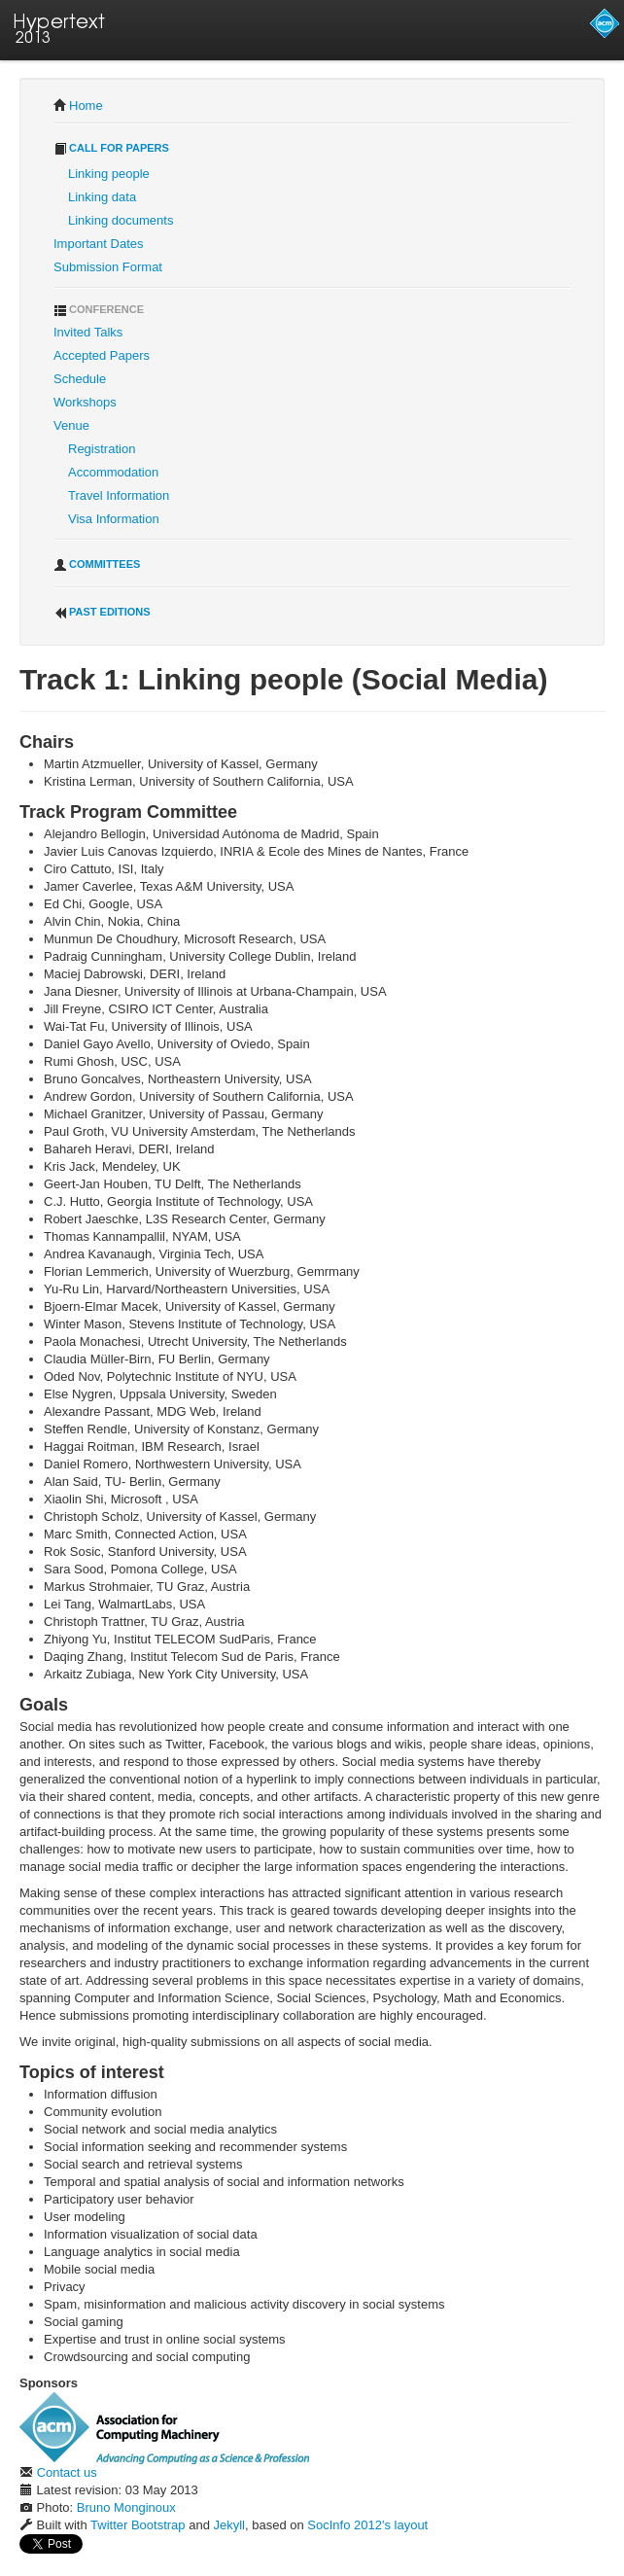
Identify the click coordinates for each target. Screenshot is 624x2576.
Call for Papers (111, 149)
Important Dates (98, 243)
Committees (96, 565)
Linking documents (120, 220)
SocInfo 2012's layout (367, 2525)
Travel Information (118, 495)
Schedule (79, 378)
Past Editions (102, 612)
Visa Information (113, 519)
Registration (101, 448)
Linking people (109, 173)
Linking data (102, 197)
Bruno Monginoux (126, 2507)
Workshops (85, 402)
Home (86, 105)
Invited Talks (87, 332)
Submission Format (107, 267)
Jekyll (229, 2525)
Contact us (67, 2472)
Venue (71, 425)
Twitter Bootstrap (138, 2525)
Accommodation (113, 472)
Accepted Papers (101, 355)
